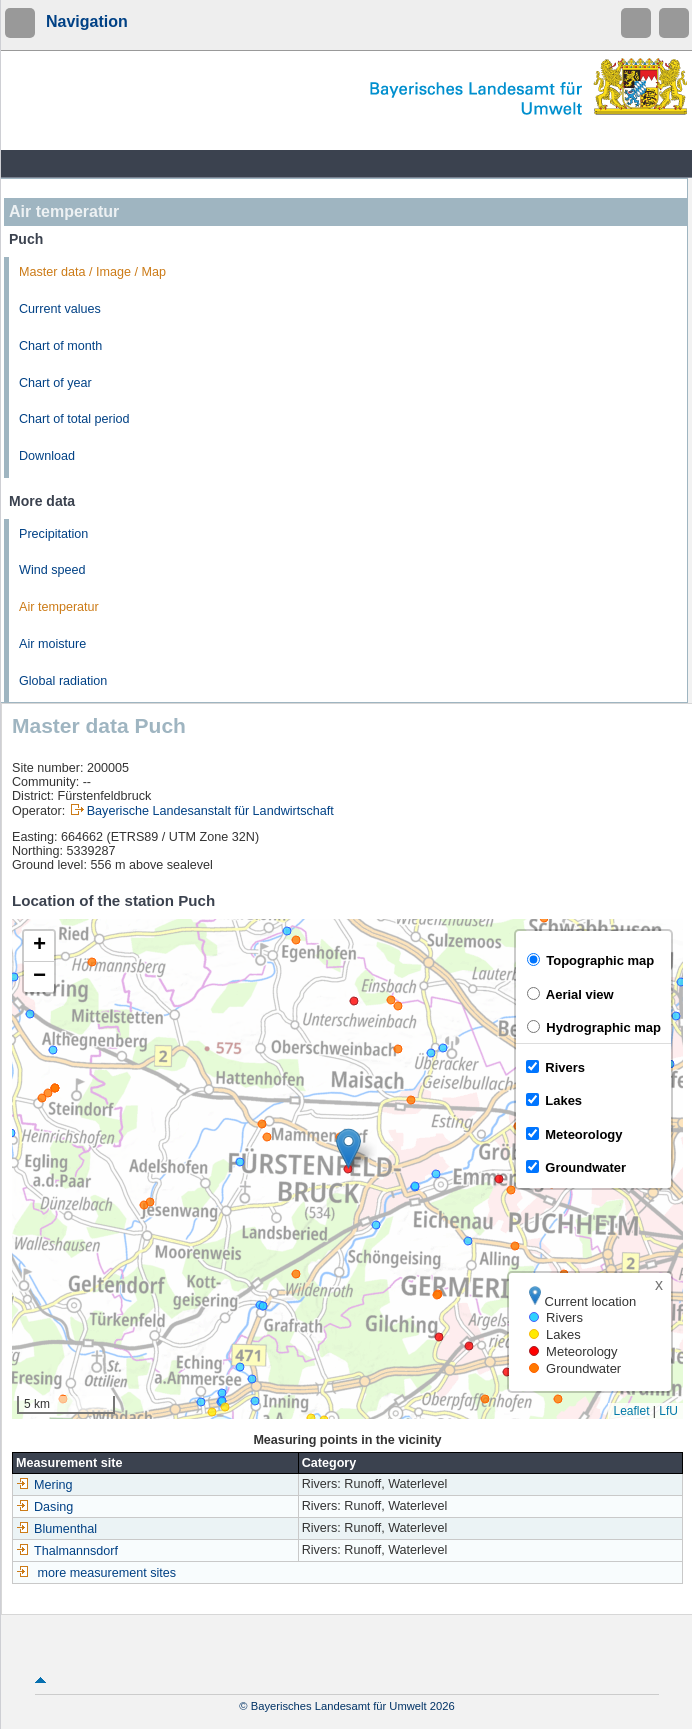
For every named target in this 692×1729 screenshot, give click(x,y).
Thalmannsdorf (67, 1551)
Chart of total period (74, 419)
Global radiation (63, 681)
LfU (668, 1411)
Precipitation (53, 534)
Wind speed (52, 570)
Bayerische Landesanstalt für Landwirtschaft (210, 811)
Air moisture (52, 644)
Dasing (44, 1507)
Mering (44, 1485)
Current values (60, 309)
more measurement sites (107, 1573)
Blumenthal (56, 1529)
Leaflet (631, 1411)
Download (47, 456)
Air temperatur (59, 607)
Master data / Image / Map (92, 272)
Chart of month (60, 346)
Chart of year (55, 383)
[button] (348, 1148)
